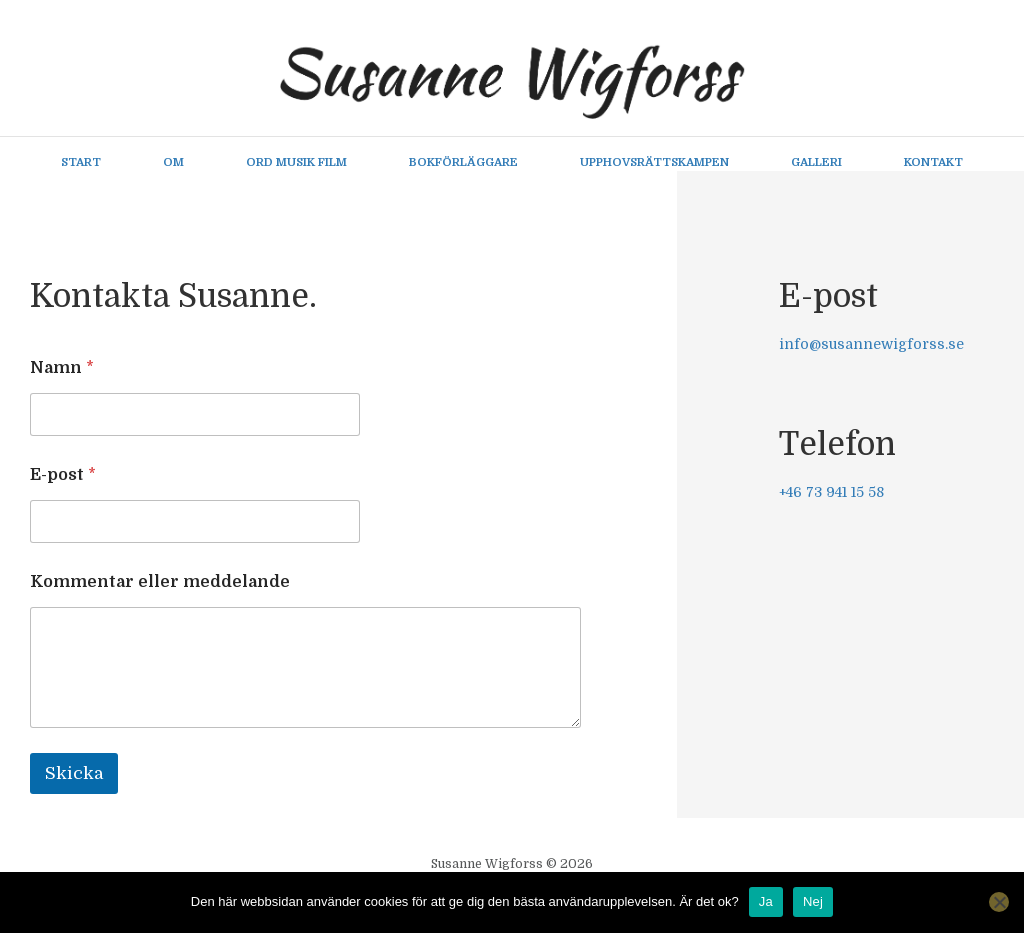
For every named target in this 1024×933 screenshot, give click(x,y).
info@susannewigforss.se (871, 345)
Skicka (74, 774)
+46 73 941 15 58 (831, 493)
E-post (63, 476)
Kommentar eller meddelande (160, 583)
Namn (62, 369)
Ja (766, 901)
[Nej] (999, 902)
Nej (813, 901)
